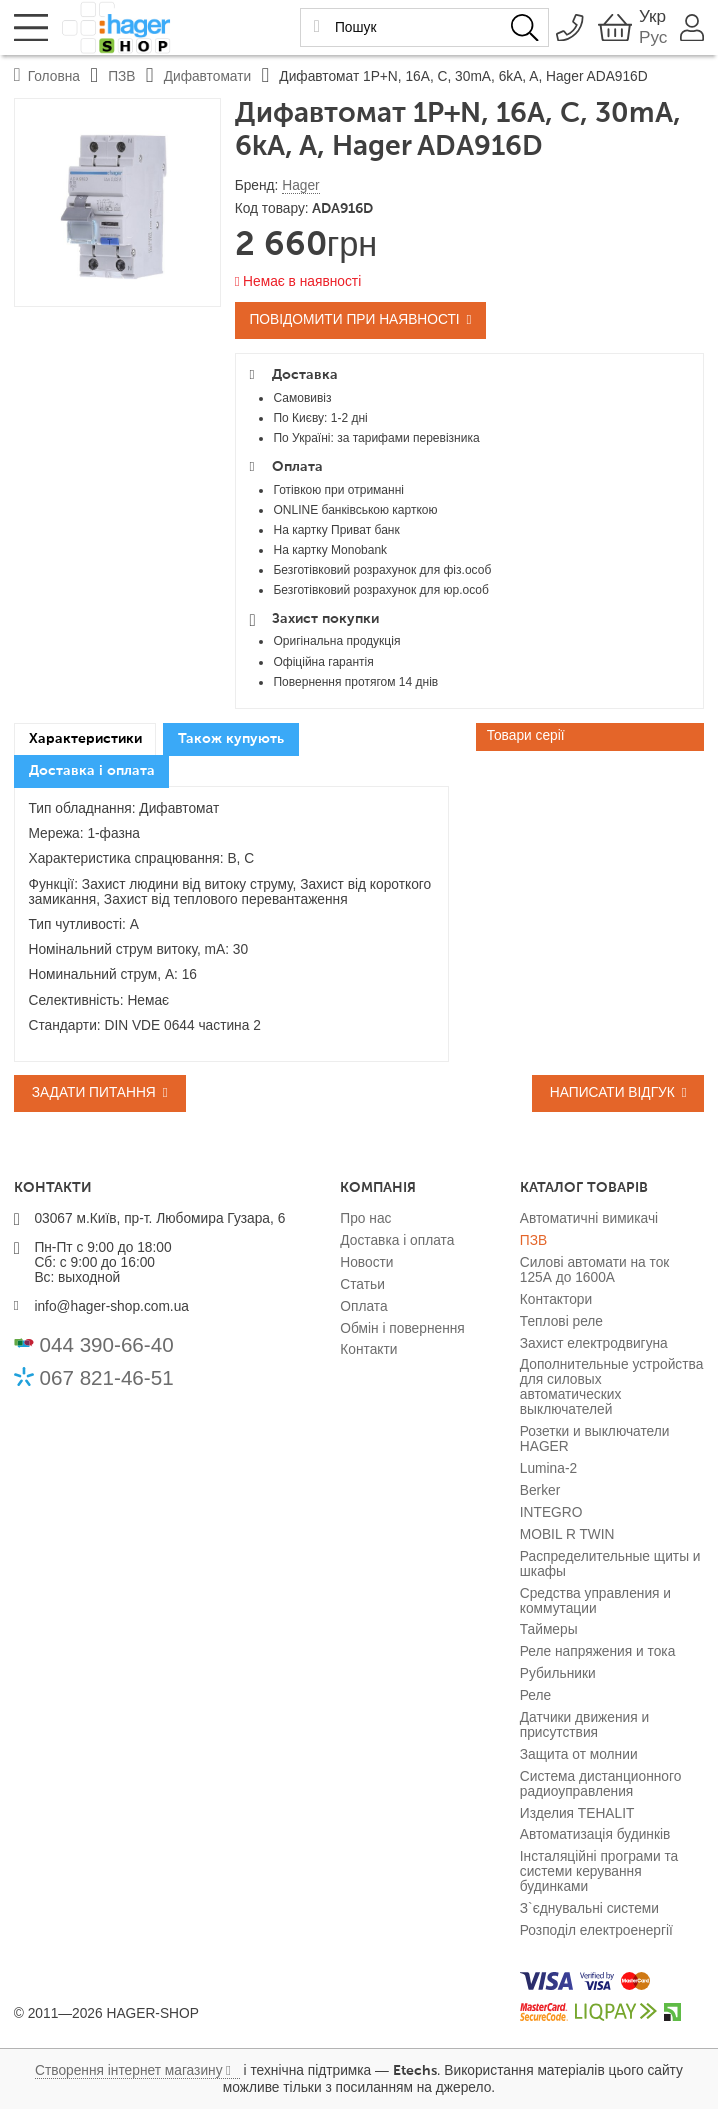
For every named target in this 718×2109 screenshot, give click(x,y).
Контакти (368, 1349)
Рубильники (558, 1673)
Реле (535, 1695)
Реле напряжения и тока (598, 1651)
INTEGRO (551, 1512)
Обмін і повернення (402, 1328)
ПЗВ (533, 1240)
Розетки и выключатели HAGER (595, 1439)
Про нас (365, 1218)
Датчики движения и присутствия (584, 1725)
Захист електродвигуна (594, 1343)
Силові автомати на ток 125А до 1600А (595, 1270)
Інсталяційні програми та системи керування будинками (599, 1871)
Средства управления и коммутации (595, 1601)
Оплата (363, 1306)
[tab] (85, 739)
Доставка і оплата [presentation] (92, 771)
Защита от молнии (579, 1754)
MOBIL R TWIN (567, 1534)
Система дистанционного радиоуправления (601, 1784)
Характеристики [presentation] (85, 739)
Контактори (556, 1299)
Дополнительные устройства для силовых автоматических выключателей (612, 1387)
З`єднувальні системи (589, 1908)
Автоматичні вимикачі (589, 1218)
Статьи (362, 1284)
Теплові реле (561, 1321)
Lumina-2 (548, 1468)
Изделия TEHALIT (577, 1813)
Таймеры (549, 1629)
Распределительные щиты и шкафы (610, 1564)
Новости (366, 1262)
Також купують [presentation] (231, 739)
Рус (648, 38)
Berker (540, 1490)
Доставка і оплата (397, 1240)
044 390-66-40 (107, 1344)
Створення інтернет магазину (129, 2070)
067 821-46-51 (107, 1377)
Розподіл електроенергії (596, 1930)
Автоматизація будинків (595, 1834)
